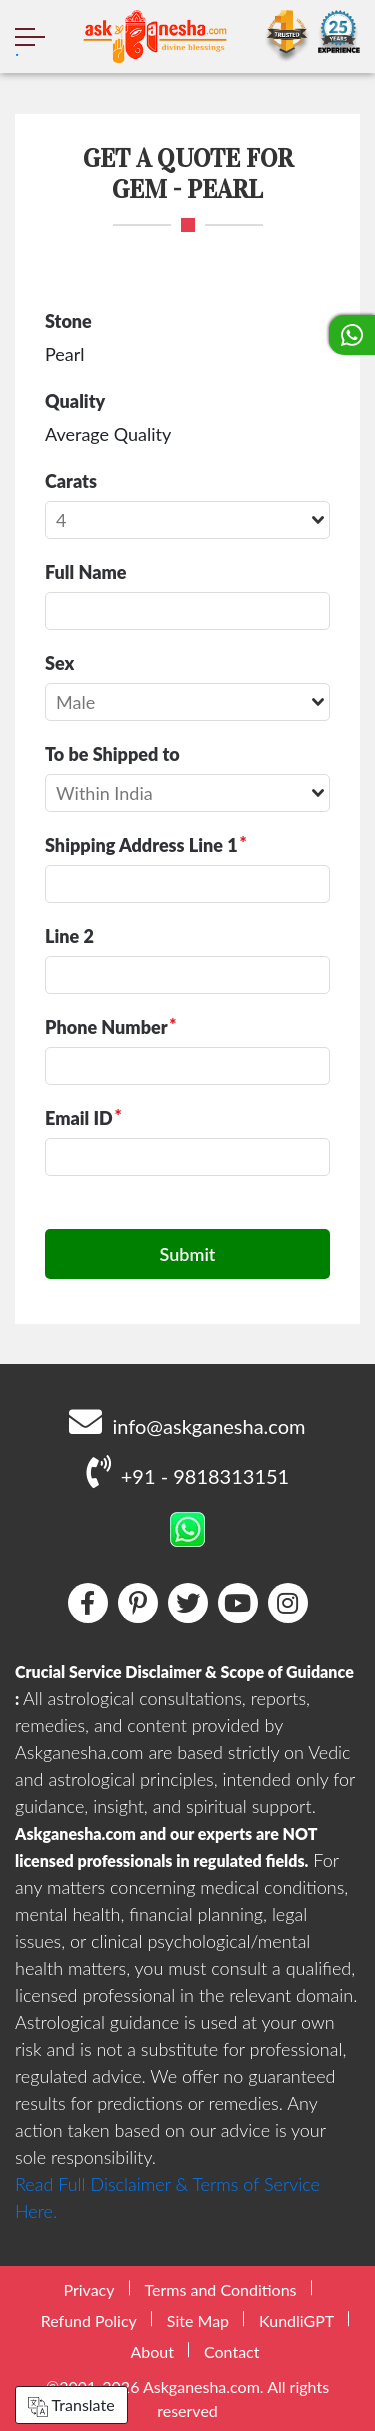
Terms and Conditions (221, 2289)
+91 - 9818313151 (187, 1471)
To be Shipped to (112, 754)
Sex (59, 663)
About (153, 2351)
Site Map (198, 2320)
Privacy (88, 2289)
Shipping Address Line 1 (141, 845)
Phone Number (106, 1027)
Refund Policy (89, 2320)
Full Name (86, 572)
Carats (71, 481)
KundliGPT (296, 2320)
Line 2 (69, 936)
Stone (68, 321)
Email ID (79, 1118)
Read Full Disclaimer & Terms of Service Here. (167, 2197)
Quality (75, 401)
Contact (231, 2351)
